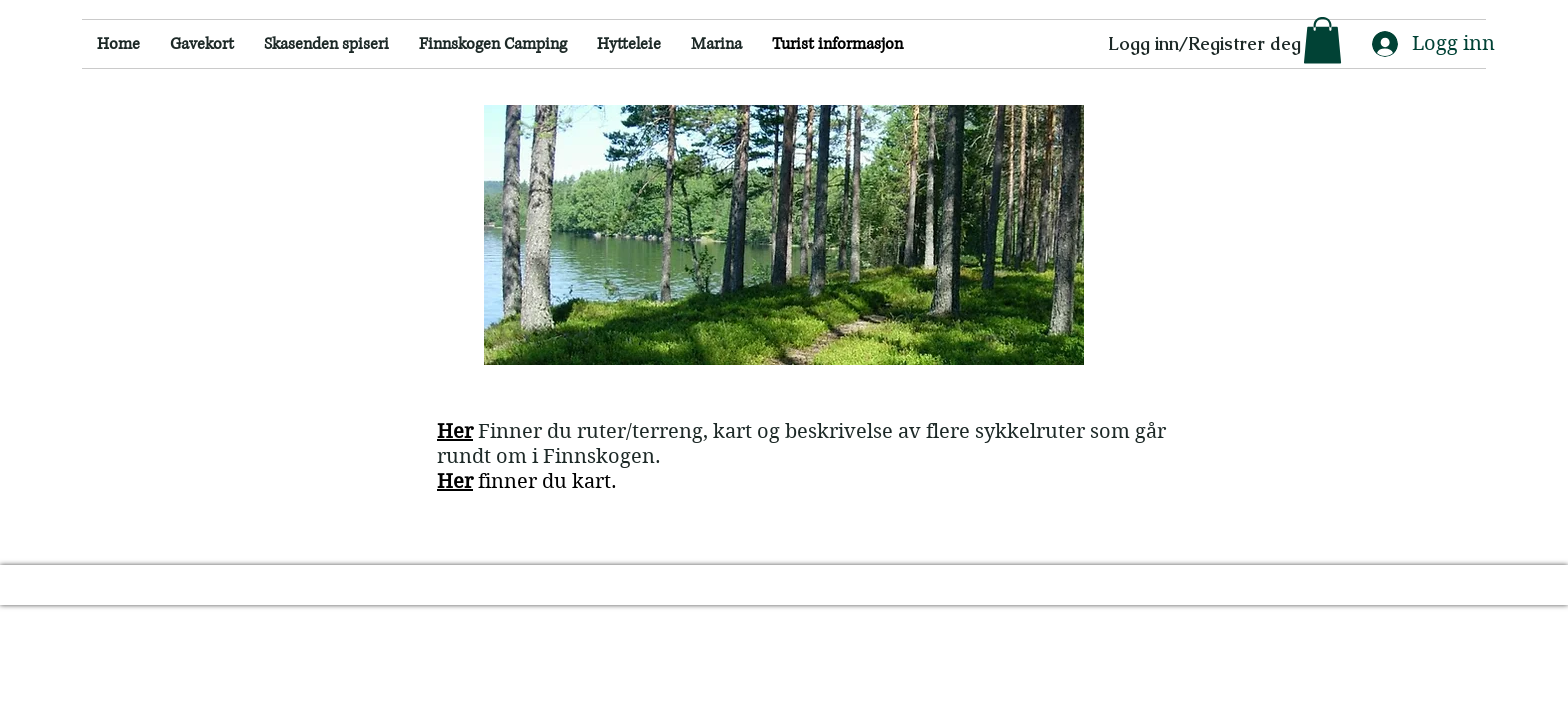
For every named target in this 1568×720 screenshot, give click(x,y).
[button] (1322, 40)
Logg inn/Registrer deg (1204, 43)
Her (455, 481)
